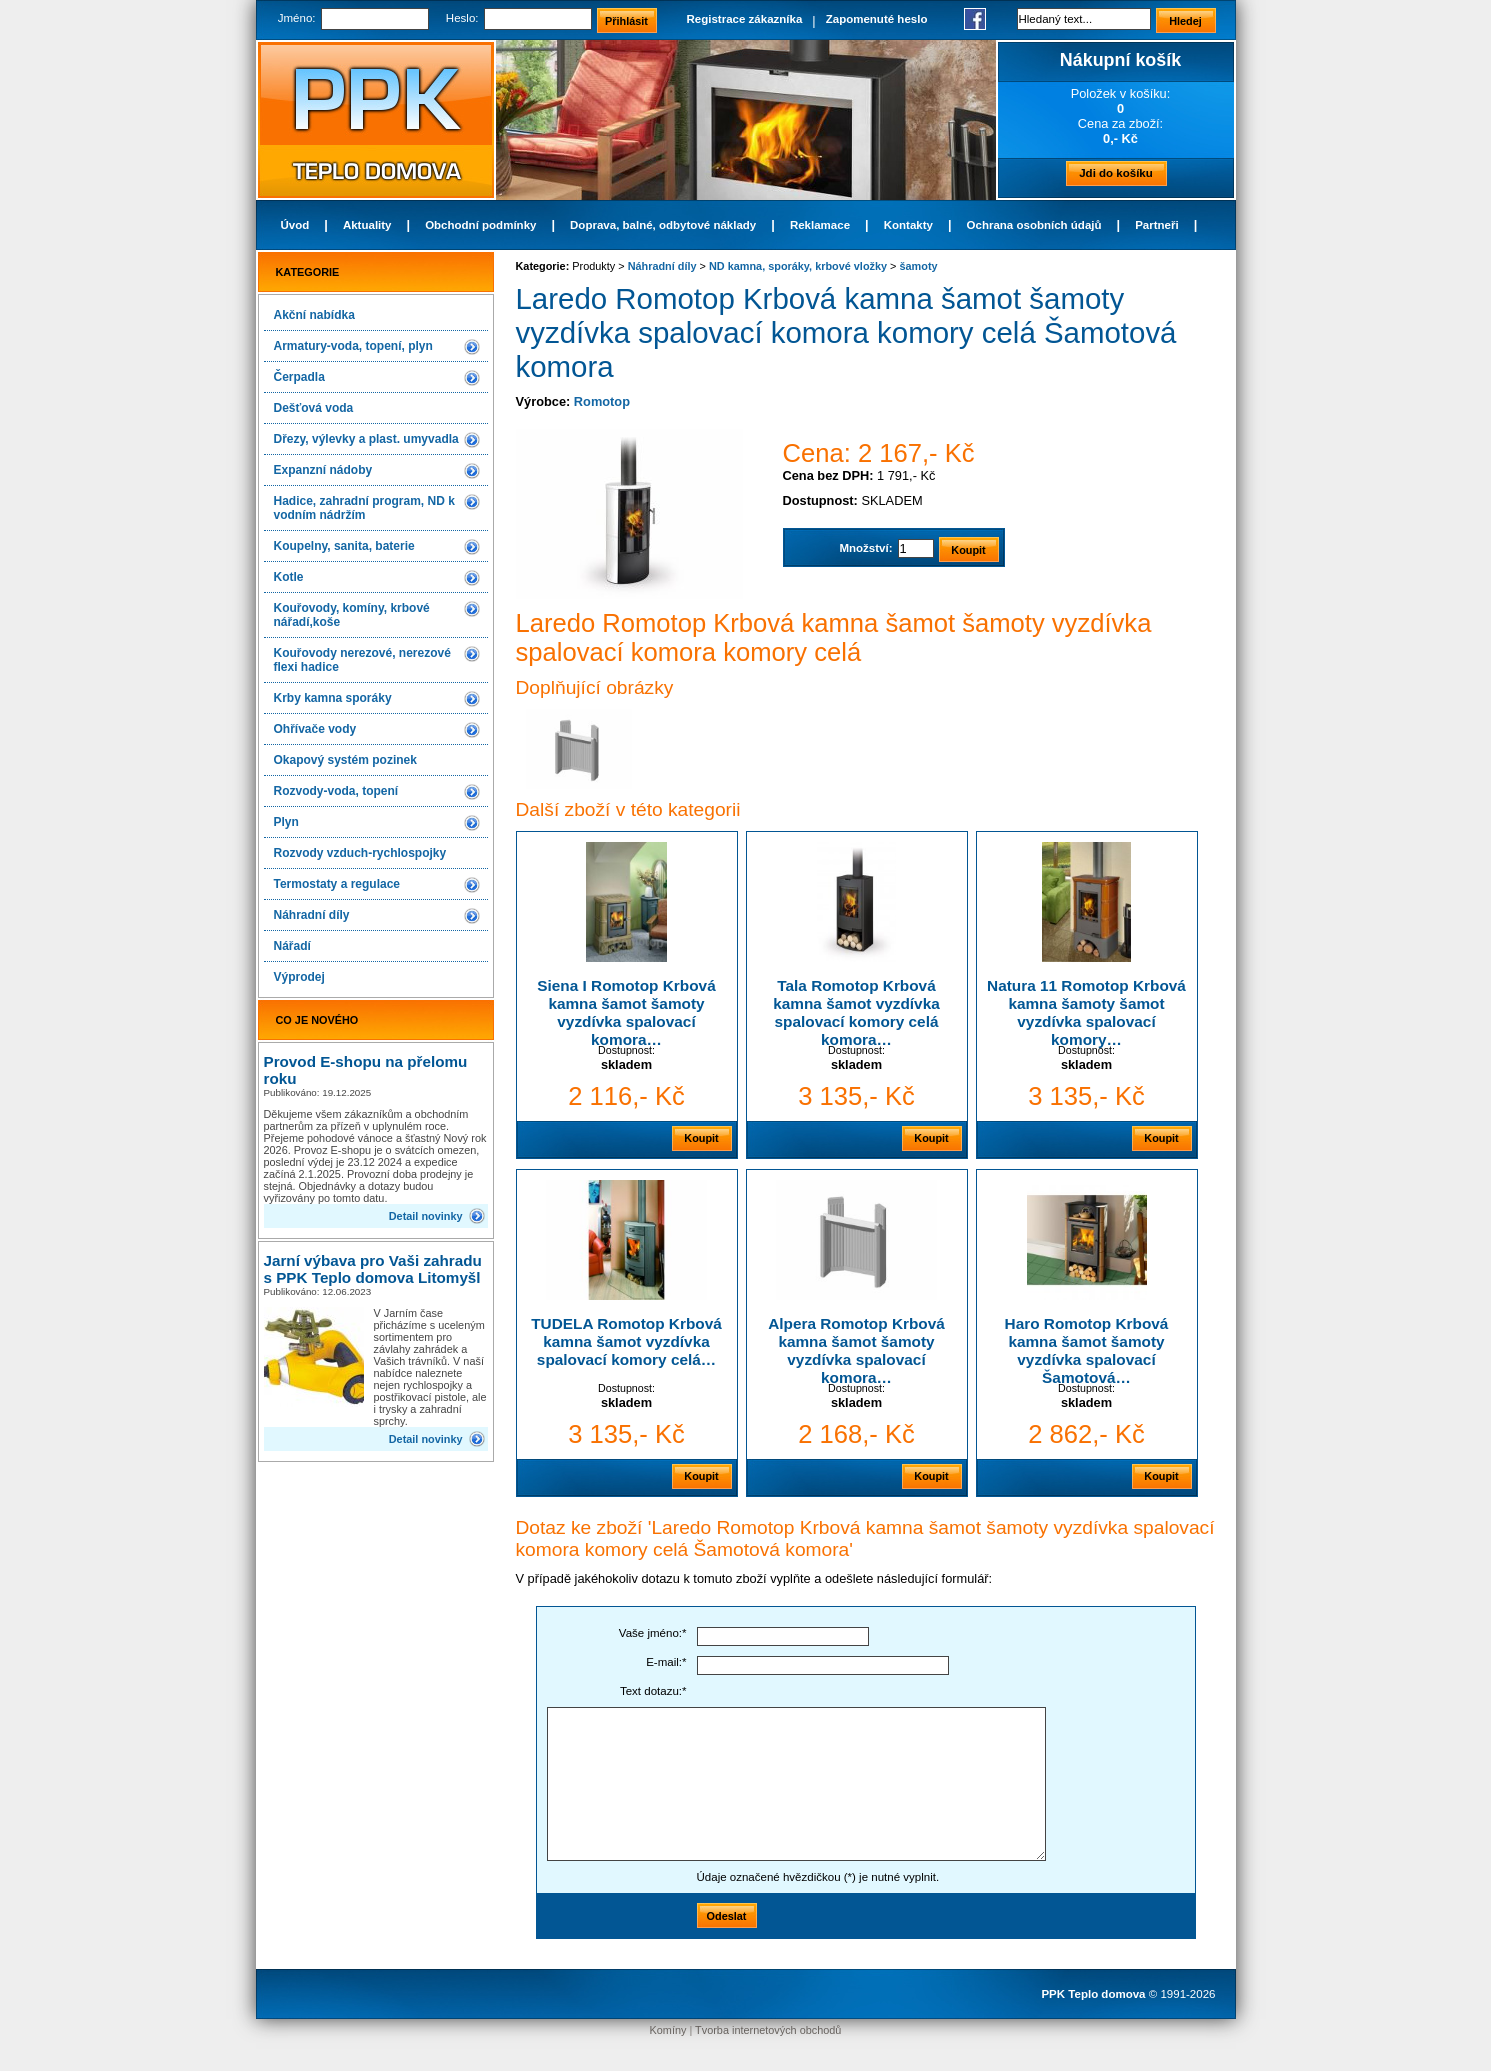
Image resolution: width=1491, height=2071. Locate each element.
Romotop (602, 401)
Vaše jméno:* (653, 1633)
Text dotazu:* (653, 1691)
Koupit (701, 1138)
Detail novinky (426, 1216)
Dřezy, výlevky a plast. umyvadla (366, 439)
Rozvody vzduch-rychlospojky (360, 853)
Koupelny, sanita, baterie (344, 546)
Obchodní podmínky (480, 225)
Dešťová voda (314, 408)
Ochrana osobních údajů (1034, 225)
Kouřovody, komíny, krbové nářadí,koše (352, 615)
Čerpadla (299, 377)
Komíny (668, 2030)
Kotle (289, 577)
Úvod (295, 225)
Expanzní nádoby (323, 470)
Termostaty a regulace (337, 884)
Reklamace (820, 225)
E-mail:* (666, 1662)
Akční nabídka (314, 315)
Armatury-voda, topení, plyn (353, 346)
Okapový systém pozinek (345, 760)
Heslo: (462, 18)
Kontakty (908, 225)
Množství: (865, 548)
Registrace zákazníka (745, 19)
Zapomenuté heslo (877, 19)
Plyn (286, 822)
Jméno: (297, 18)
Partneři (1157, 225)
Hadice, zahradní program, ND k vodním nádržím (364, 508)
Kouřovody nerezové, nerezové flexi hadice (362, 660)
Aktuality (367, 225)
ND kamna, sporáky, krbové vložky (798, 266)
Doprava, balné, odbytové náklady (663, 225)
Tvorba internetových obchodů (768, 2030)
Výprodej (299, 977)
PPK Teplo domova (1093, 1994)
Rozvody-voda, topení (336, 791)
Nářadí (292, 946)
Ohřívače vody (315, 729)
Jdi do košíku (1116, 173)
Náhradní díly (312, 915)
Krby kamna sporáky (333, 698)
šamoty (919, 266)
